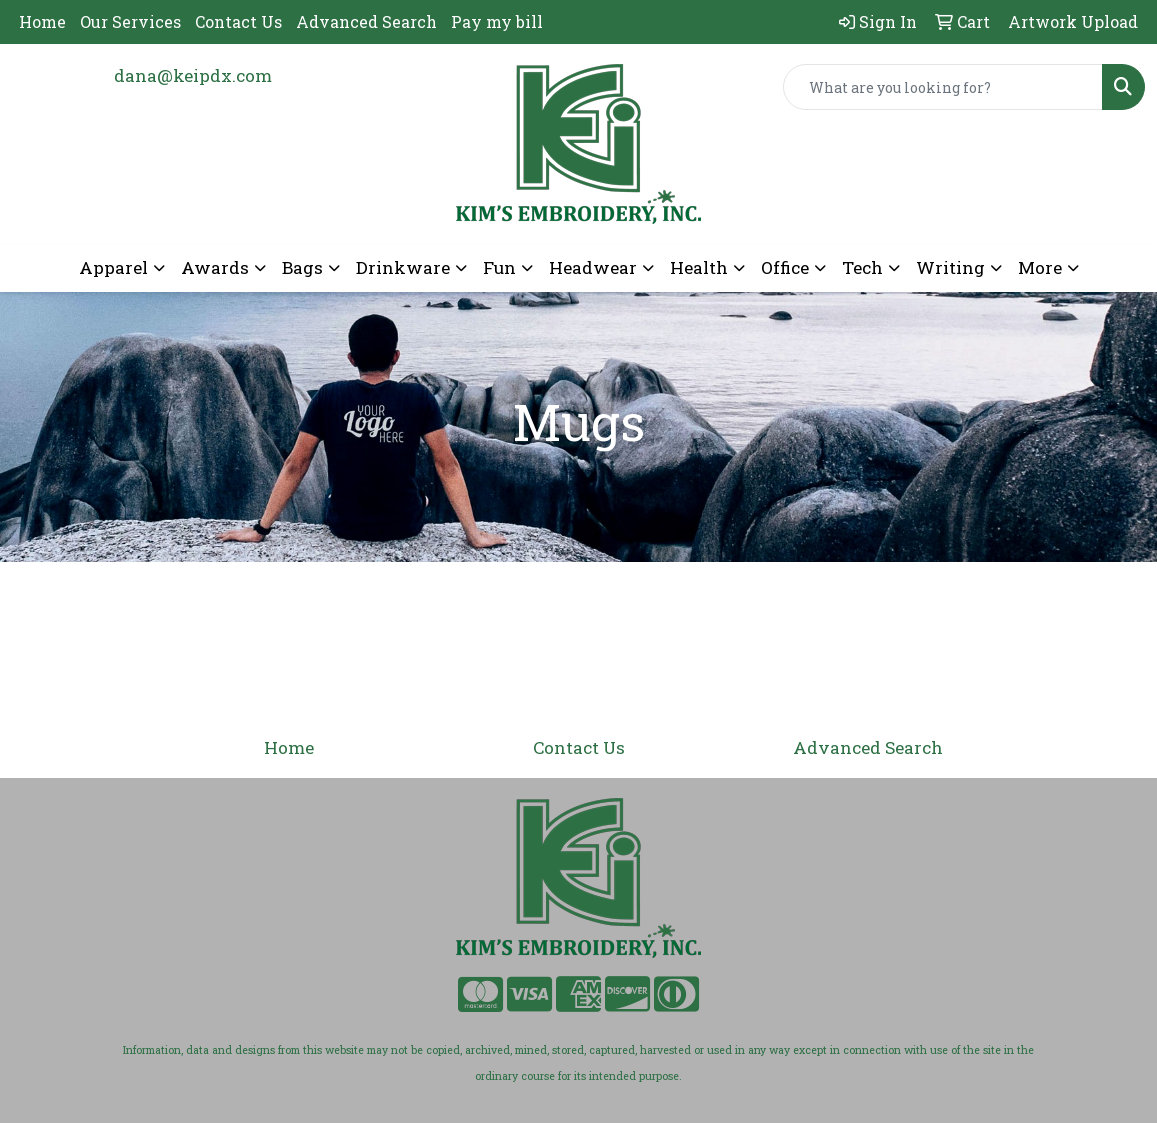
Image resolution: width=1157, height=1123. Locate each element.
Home (42, 21)
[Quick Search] (943, 87)
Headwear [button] (593, 267)
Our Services (130, 21)
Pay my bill (497, 21)
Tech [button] (862, 267)
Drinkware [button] (403, 267)
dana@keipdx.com (193, 75)
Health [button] (699, 267)
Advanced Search (366, 21)
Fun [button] (499, 267)
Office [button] (785, 267)
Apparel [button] (113, 267)
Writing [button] (950, 267)
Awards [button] (215, 267)
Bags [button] (302, 267)
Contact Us (238, 21)
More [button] (1040, 267)
